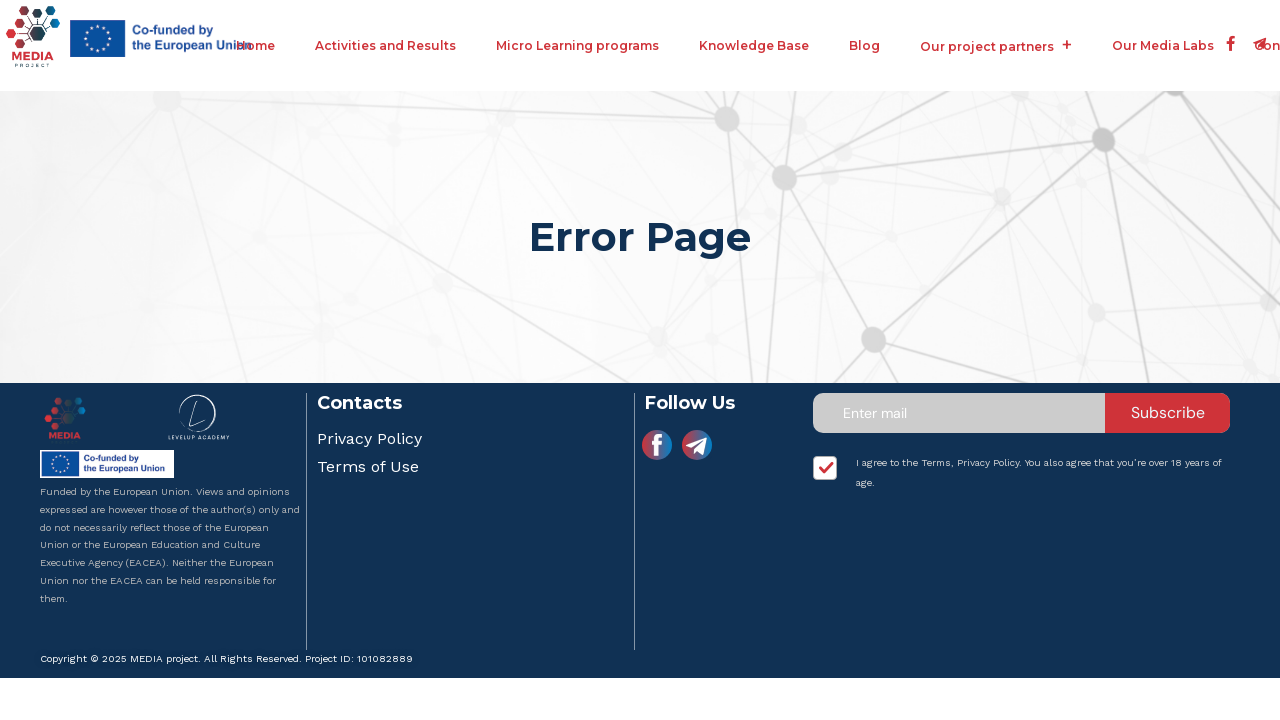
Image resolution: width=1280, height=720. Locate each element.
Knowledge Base (754, 45)
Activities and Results (385, 45)
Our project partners (987, 46)
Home (255, 45)
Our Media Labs (1163, 45)
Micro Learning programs (577, 45)
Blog (864, 45)
